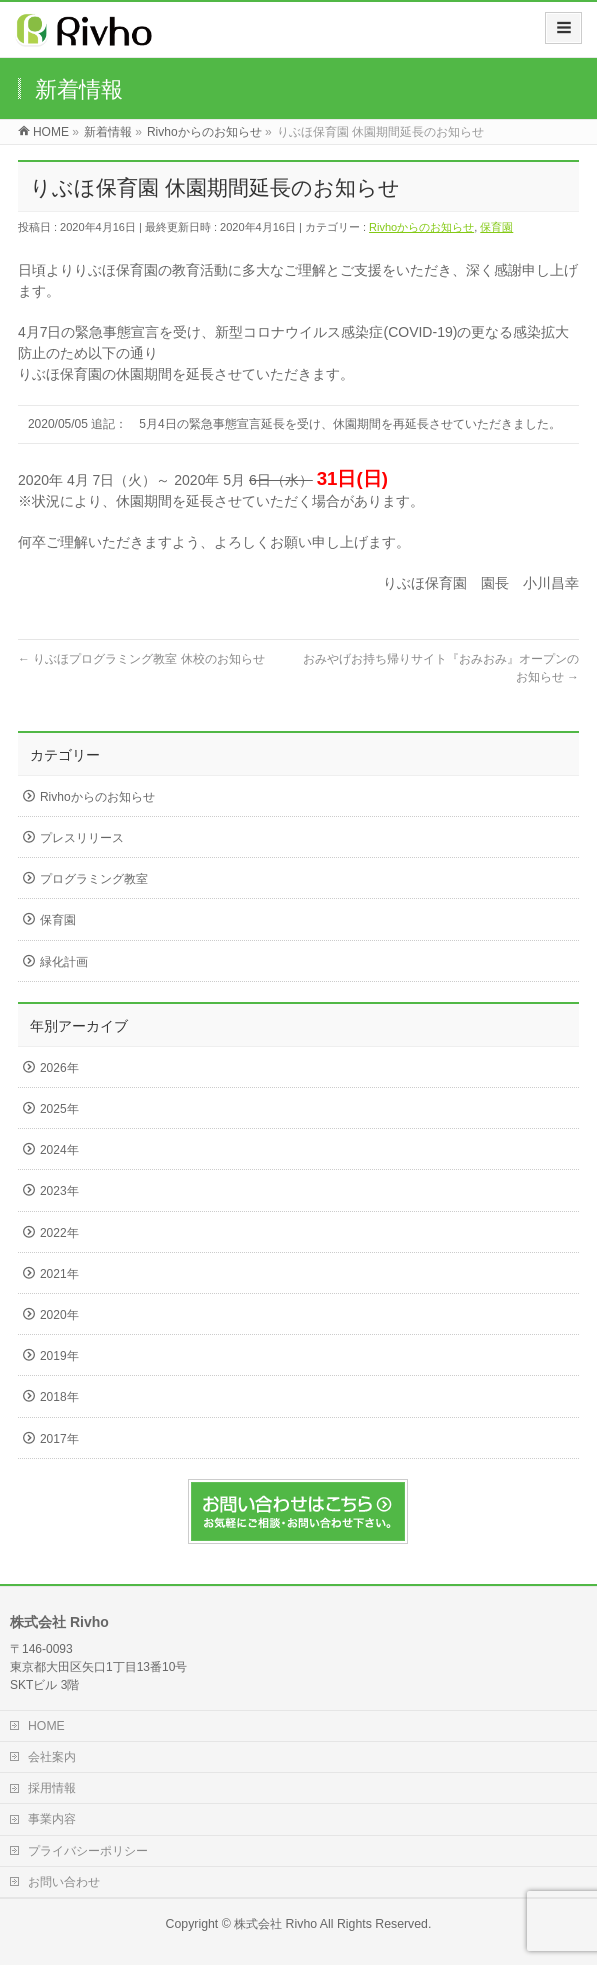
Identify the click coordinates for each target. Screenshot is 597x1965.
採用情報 (52, 1788)
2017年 (59, 1439)
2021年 (59, 1274)
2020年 (59, 1315)
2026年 (59, 1068)
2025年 (59, 1109)
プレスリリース (82, 838)
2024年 (59, 1150)
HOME (46, 1726)
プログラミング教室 (94, 879)
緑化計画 (64, 962)
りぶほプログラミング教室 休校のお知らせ (141, 659)
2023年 (59, 1191)
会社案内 (52, 1757)
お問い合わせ (64, 1882)
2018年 (59, 1397)
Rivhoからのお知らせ (421, 227)
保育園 (496, 227)
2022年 (59, 1233)
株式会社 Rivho (275, 1924)
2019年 (59, 1356)
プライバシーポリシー (88, 1851)
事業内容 (52, 1819)
